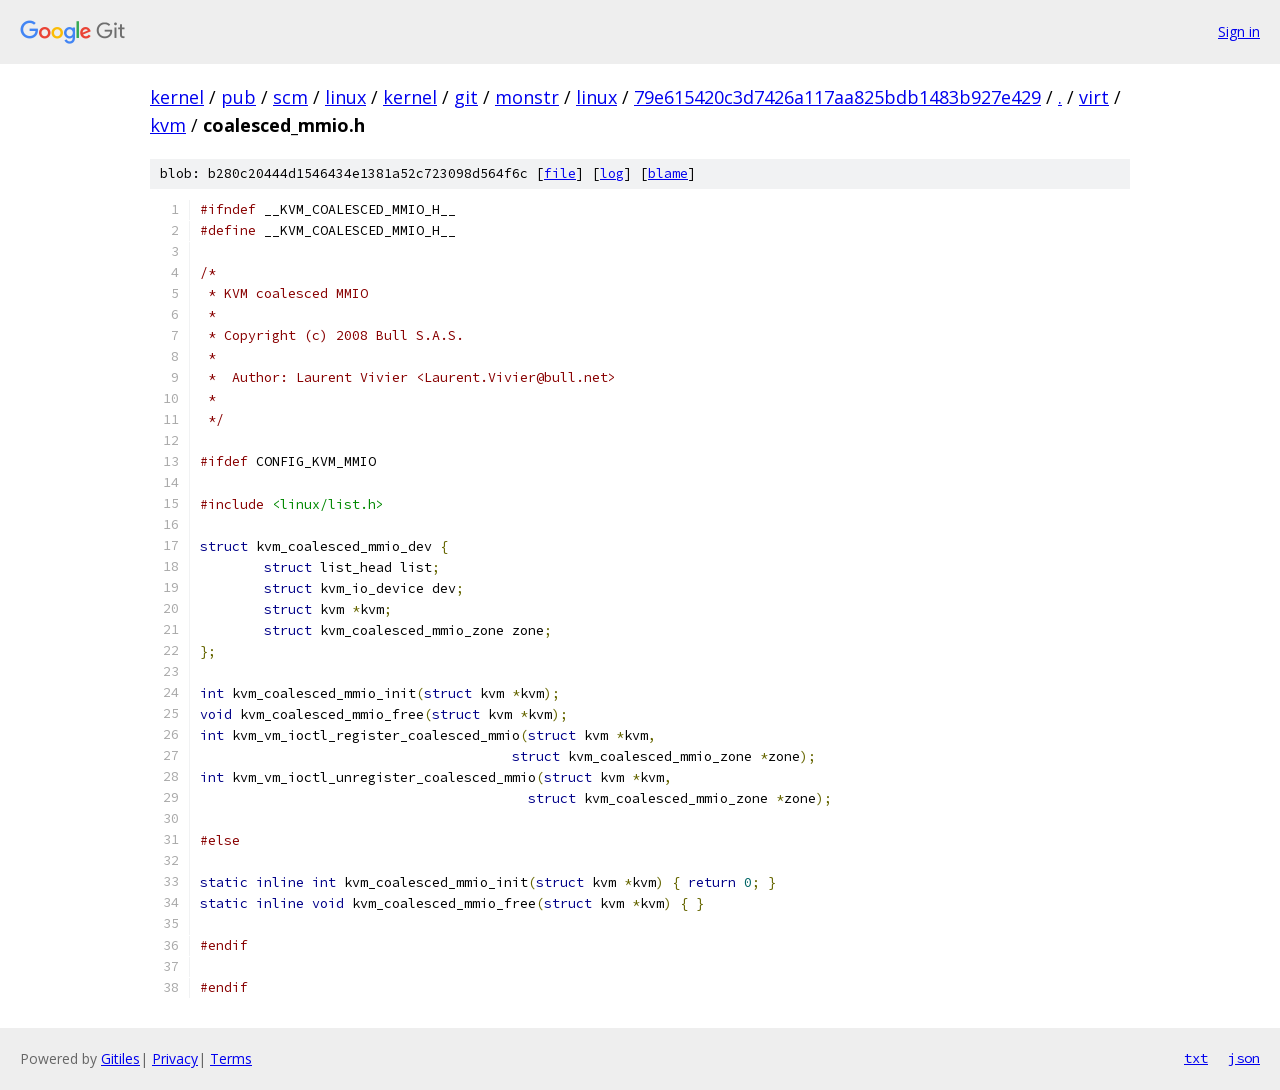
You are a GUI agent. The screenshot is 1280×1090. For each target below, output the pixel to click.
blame (668, 173)
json (1244, 1058)
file (560, 173)
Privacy (175, 1058)
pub (238, 97)
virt (1094, 97)
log (612, 173)
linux (345, 97)
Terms (231, 1058)
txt (1196, 1058)
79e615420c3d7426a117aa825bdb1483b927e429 (837, 97)
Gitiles (120, 1058)
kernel (177, 97)
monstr (527, 97)
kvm (168, 125)
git (466, 97)
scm (290, 97)
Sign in (1239, 31)
